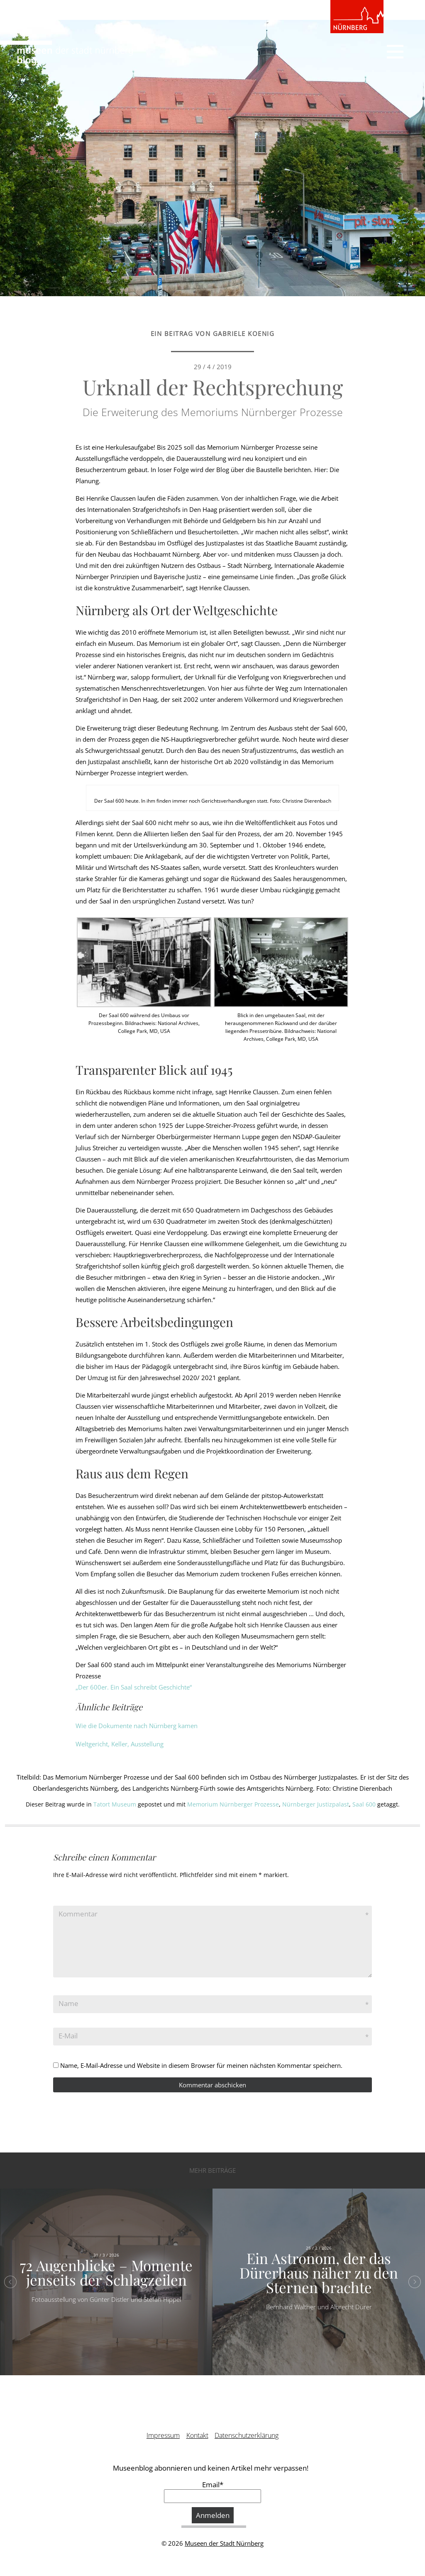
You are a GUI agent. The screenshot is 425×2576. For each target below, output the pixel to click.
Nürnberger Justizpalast (315, 1804)
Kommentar (78, 1914)
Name (68, 2003)
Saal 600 (364, 1804)
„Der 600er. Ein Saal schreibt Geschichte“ (134, 1687)
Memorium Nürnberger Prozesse (233, 1804)
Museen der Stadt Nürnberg (224, 2543)
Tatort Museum (114, 1804)
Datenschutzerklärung (246, 2435)
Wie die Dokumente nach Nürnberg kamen (137, 1725)
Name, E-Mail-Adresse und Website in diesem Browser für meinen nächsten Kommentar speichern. (201, 2065)
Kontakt (197, 2435)
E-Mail (68, 2035)
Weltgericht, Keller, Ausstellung (120, 1744)
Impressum (163, 2435)
